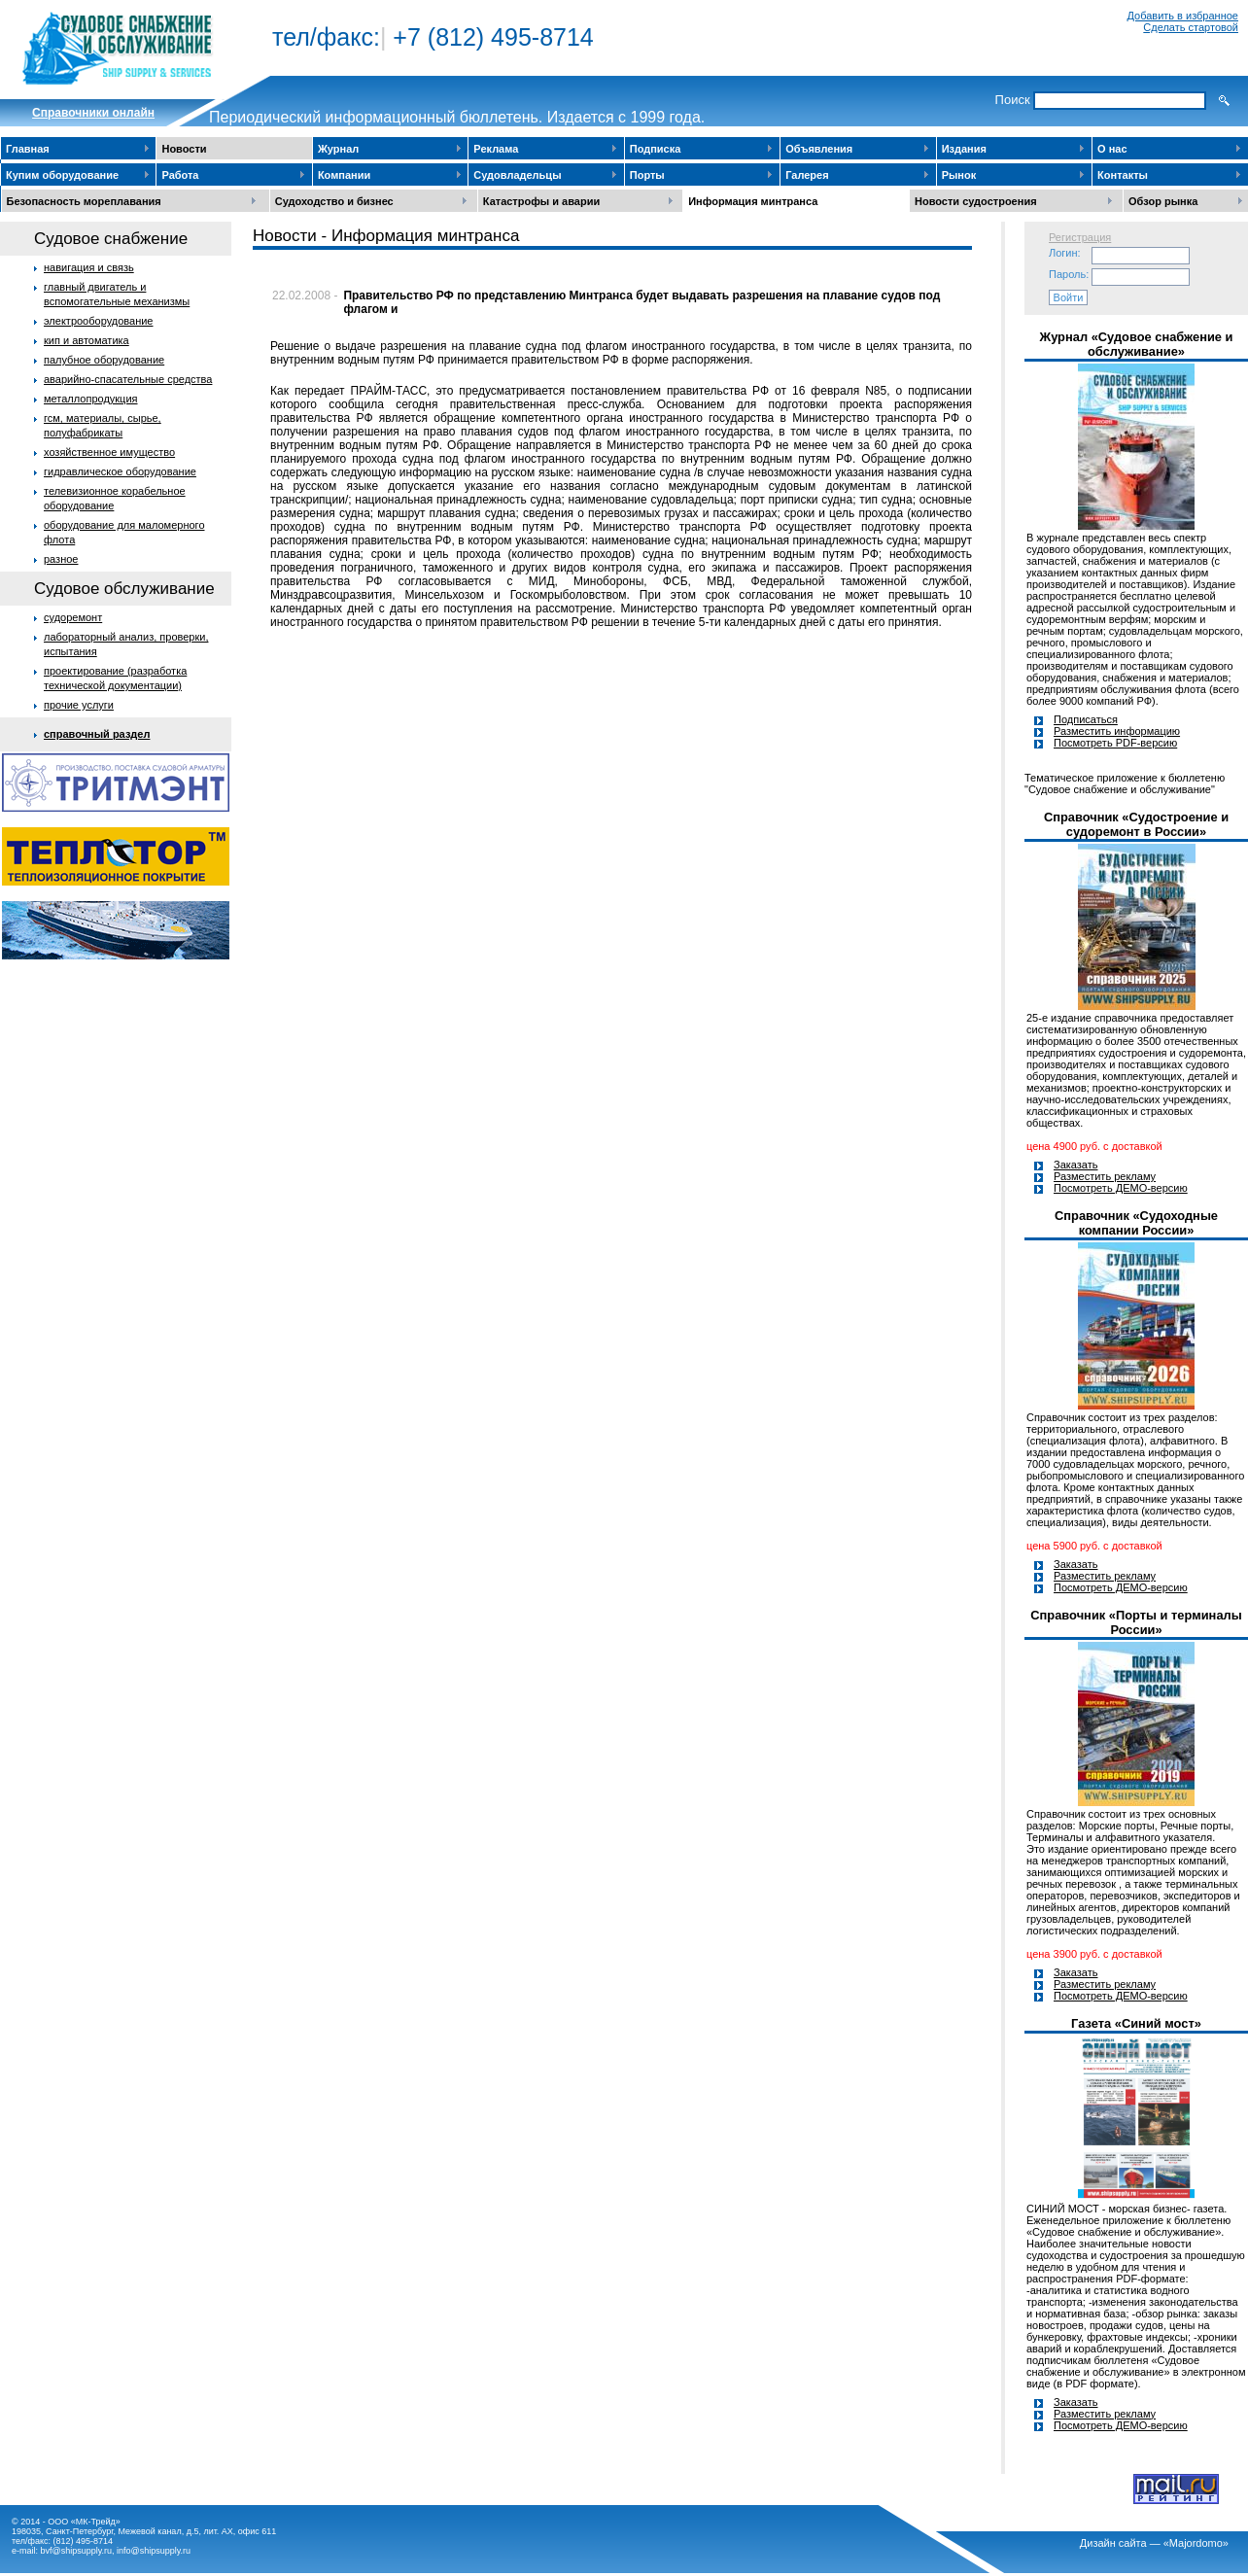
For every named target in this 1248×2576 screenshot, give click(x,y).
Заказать (1076, 1164)
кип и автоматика (86, 340)
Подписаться (1086, 719)
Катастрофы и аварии (541, 201)
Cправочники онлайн (93, 113)
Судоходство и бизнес (334, 201)
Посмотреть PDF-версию (1115, 742)
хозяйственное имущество (109, 452)
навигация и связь (89, 267)
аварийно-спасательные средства (128, 379)
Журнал (338, 149)
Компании (344, 175)
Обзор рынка (1162, 201)
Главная (28, 149)
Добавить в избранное (1182, 15)
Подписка (655, 149)
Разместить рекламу (1105, 1176)
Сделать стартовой (1190, 27)
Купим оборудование (62, 175)
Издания (964, 149)
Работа (179, 175)
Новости (183, 149)
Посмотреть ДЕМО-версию (1121, 1188)
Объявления (818, 149)
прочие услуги (79, 705)
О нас (1112, 149)
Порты (647, 175)
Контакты (1122, 175)
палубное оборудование (104, 360)
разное (61, 559)
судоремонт (73, 617)
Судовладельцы (517, 175)
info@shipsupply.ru (154, 2551)
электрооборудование (99, 321)
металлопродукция (91, 398)
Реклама (495, 149)
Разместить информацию (1117, 731)
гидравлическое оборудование (120, 471)
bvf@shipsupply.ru (77, 2551)
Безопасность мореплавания (84, 201)
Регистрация (1080, 237)
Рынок (959, 175)
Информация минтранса (752, 201)
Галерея (806, 175)
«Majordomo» (1196, 2543)
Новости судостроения (976, 201)
